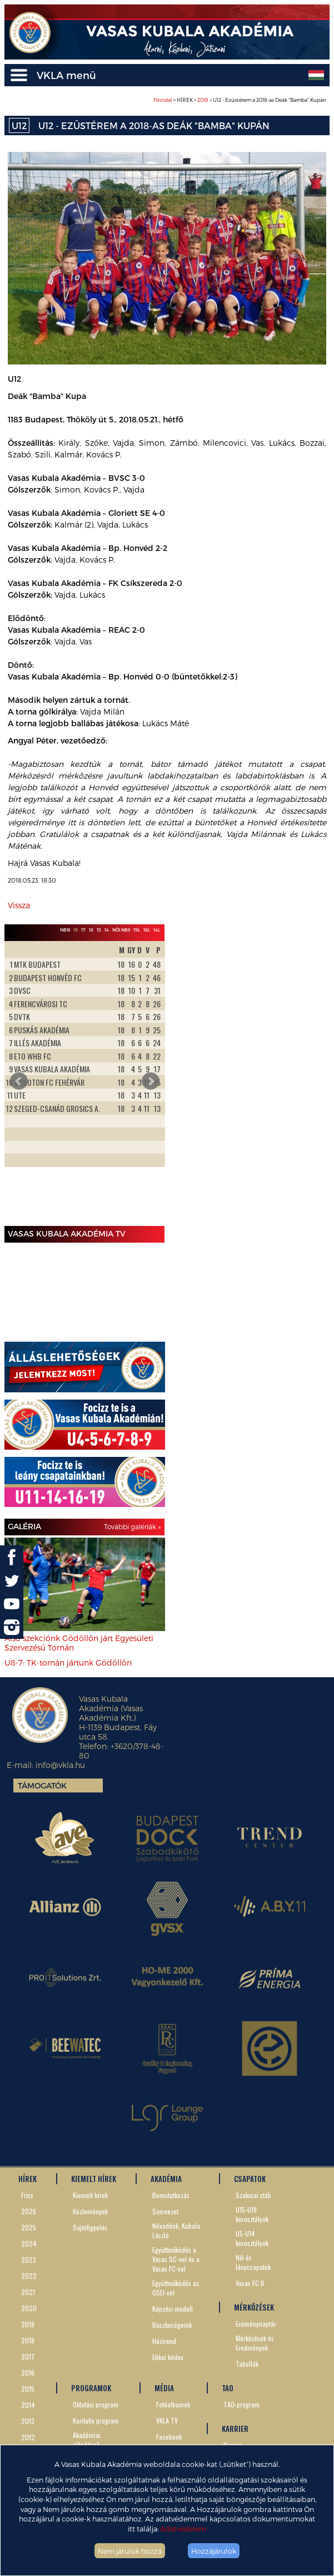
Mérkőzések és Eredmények (255, 2342)
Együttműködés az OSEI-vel (175, 2287)
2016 (27, 2372)
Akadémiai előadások (87, 2439)
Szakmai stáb (253, 2195)
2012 (28, 2437)
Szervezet (165, 2211)
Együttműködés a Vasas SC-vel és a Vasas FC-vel (176, 2259)
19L (136, 930)
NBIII (65, 930)
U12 (19, 125)
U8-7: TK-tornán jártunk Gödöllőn (68, 1662)
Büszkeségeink (172, 2324)
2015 (27, 2388)
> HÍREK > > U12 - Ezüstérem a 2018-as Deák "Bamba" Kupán (239, 100)
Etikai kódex (167, 2357)
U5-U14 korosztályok (252, 2238)
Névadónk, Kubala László (176, 2230)
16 (91, 930)
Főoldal (162, 100)
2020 (29, 2308)
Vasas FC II (250, 2283)
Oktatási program (95, 2404)
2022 (29, 2276)
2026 (28, 2211)
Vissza (19, 905)
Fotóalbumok (173, 2404)
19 (75, 930)
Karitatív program (96, 2420)
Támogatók (42, 1785)
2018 (202, 100)
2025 (28, 2227)
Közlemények (90, 2211)
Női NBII (121, 930)
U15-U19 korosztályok (252, 2214)
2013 (27, 2421)
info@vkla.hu (60, 1765)
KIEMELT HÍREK (93, 2178)
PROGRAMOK (91, 2387)
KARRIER (235, 2428)
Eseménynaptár (256, 2323)
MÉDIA (164, 2387)
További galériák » (132, 1526)
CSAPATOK (250, 2178)
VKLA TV (167, 2420)
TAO (227, 2387)
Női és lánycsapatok (253, 2262)
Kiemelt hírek (90, 2195)
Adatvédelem (183, 2528)
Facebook (169, 2436)
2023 (28, 2259)
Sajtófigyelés (90, 2227)
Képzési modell (172, 2308)
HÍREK (27, 2178)
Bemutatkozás (171, 2195)
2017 (27, 2356)
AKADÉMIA (166, 2178)
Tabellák (247, 2363)
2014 (28, 2405)
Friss (27, 2195)
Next (150, 1081)
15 (99, 930)
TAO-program (241, 2404)
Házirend (164, 2341)
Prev (19, 1081)
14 (106, 930)
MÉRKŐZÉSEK (254, 2307)
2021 (28, 2292)
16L (146, 930)
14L (156, 930)
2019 (27, 2324)
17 (83, 930)
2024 (29, 2243)
